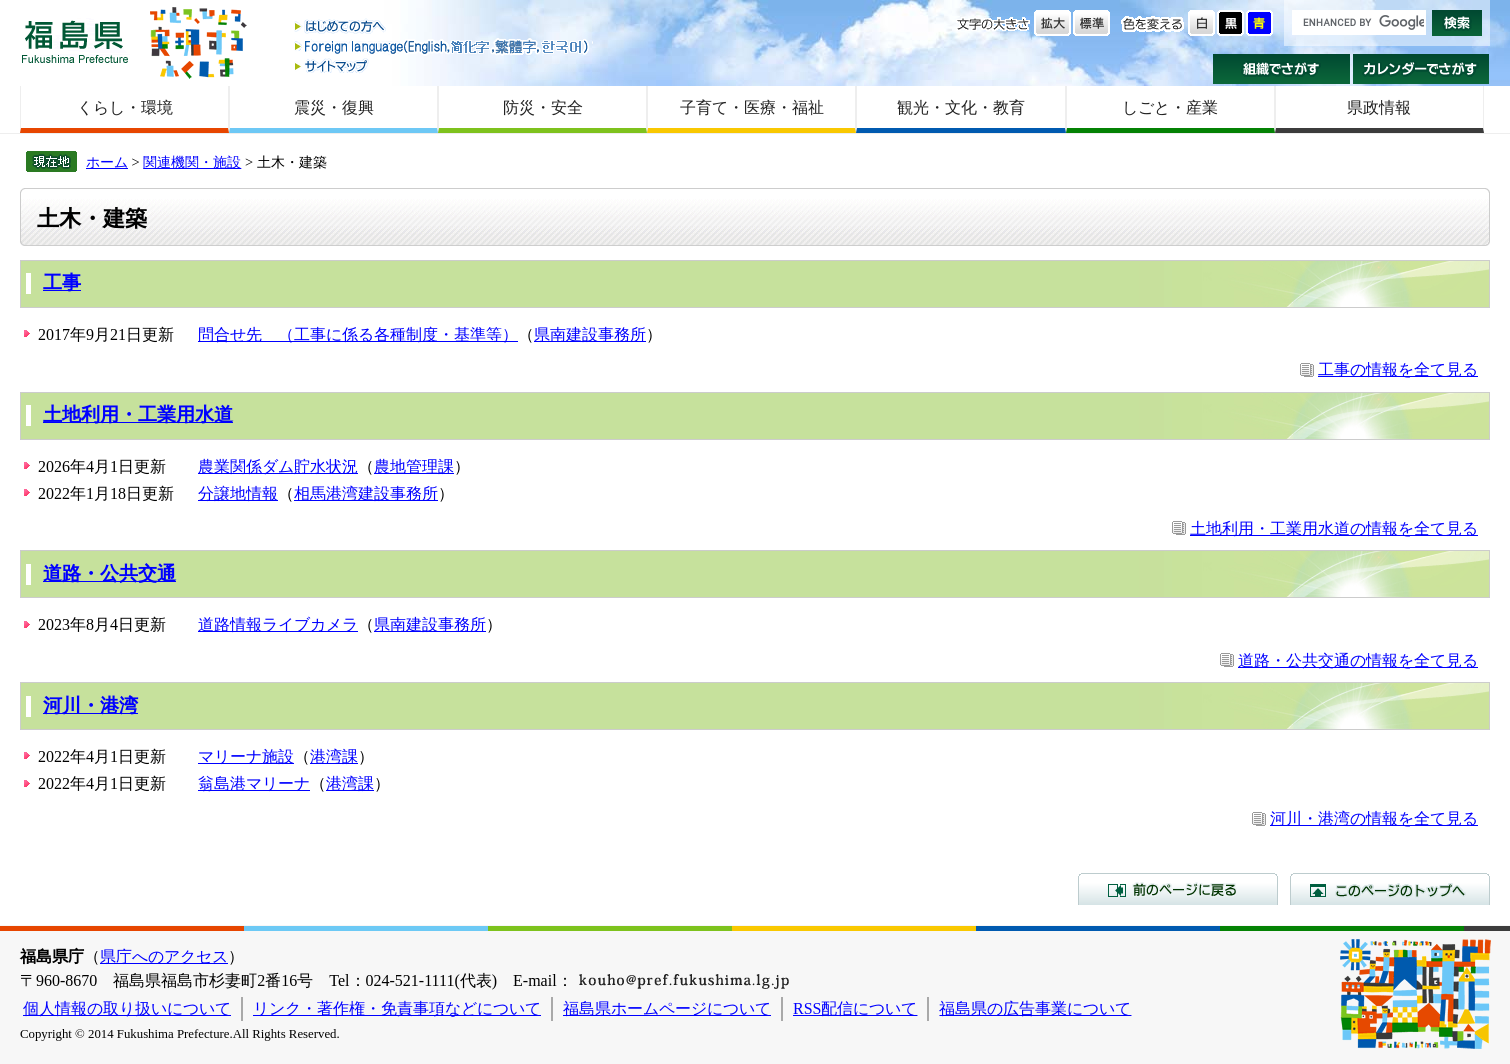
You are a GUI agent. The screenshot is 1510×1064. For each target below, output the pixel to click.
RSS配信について (855, 1008)
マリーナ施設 (246, 756)
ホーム (107, 162)
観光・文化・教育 (961, 107)
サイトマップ (443, 65)
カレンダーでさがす (1421, 69)
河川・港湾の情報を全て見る (1374, 818)
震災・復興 (334, 107)
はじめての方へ (443, 27)
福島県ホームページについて (667, 1008)
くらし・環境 (125, 107)
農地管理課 (414, 466)
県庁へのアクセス (164, 956)
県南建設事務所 (590, 334)
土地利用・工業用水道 (138, 414)
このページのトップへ (1390, 889)
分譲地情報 (238, 493)
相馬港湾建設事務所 (366, 493)
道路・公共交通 (109, 573)
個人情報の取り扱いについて (127, 1008)
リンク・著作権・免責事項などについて (397, 1008)
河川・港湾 (90, 705)
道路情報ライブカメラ (278, 624)
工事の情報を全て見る (1398, 369)
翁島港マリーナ (254, 783)
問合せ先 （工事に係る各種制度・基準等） (358, 334)
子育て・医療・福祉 (752, 107)
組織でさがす (1281, 69)
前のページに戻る (1178, 889)
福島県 (75, 41)
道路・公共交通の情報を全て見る (1358, 660)
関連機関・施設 (192, 162)
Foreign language (443, 46)
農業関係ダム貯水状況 (278, 466)
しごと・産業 (1170, 107)
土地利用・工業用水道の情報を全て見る (1334, 528)
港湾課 (334, 756)
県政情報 (1379, 107)
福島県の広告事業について (1035, 1008)
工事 (62, 282)
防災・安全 (543, 107)
